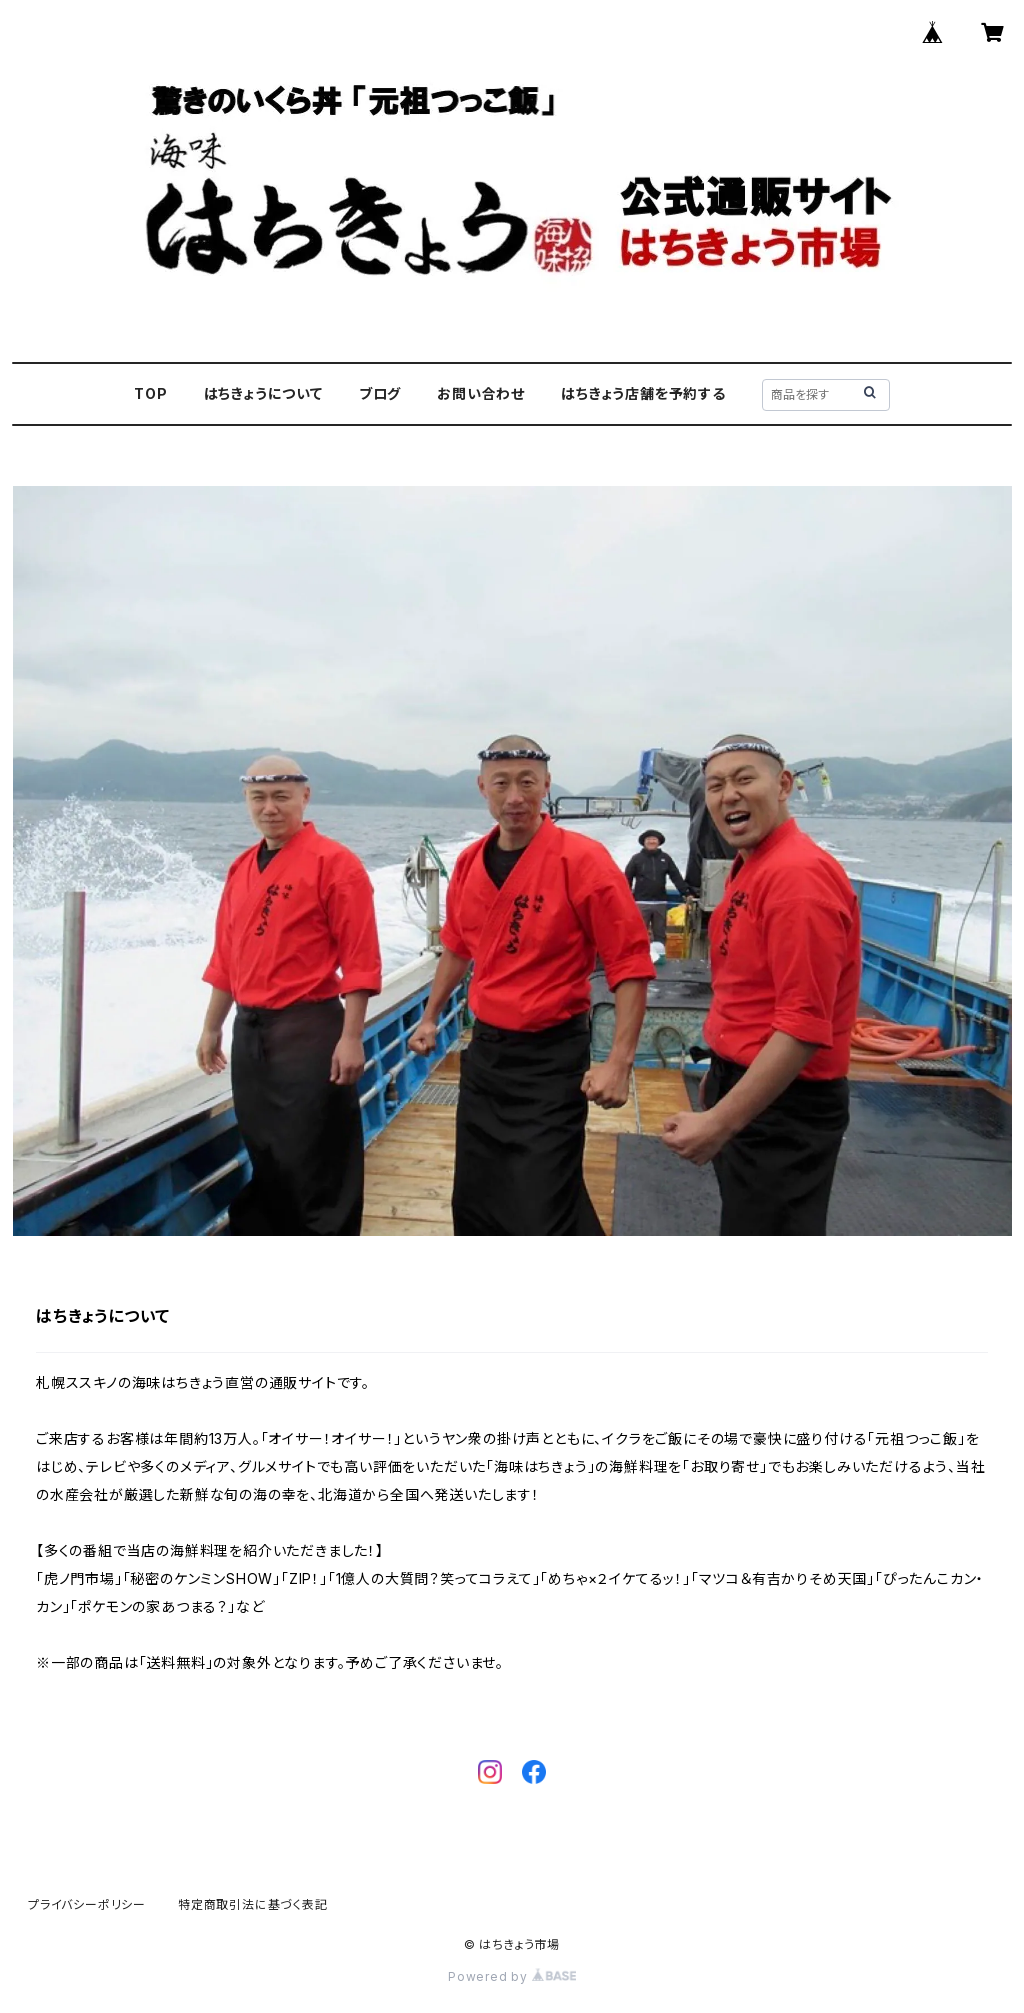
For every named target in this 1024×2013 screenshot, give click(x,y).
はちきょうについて (263, 393)
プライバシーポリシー (87, 1904)
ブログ (380, 393)
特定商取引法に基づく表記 (253, 1904)
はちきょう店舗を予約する (643, 393)
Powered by (512, 1976)
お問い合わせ (481, 393)
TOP (150, 393)
